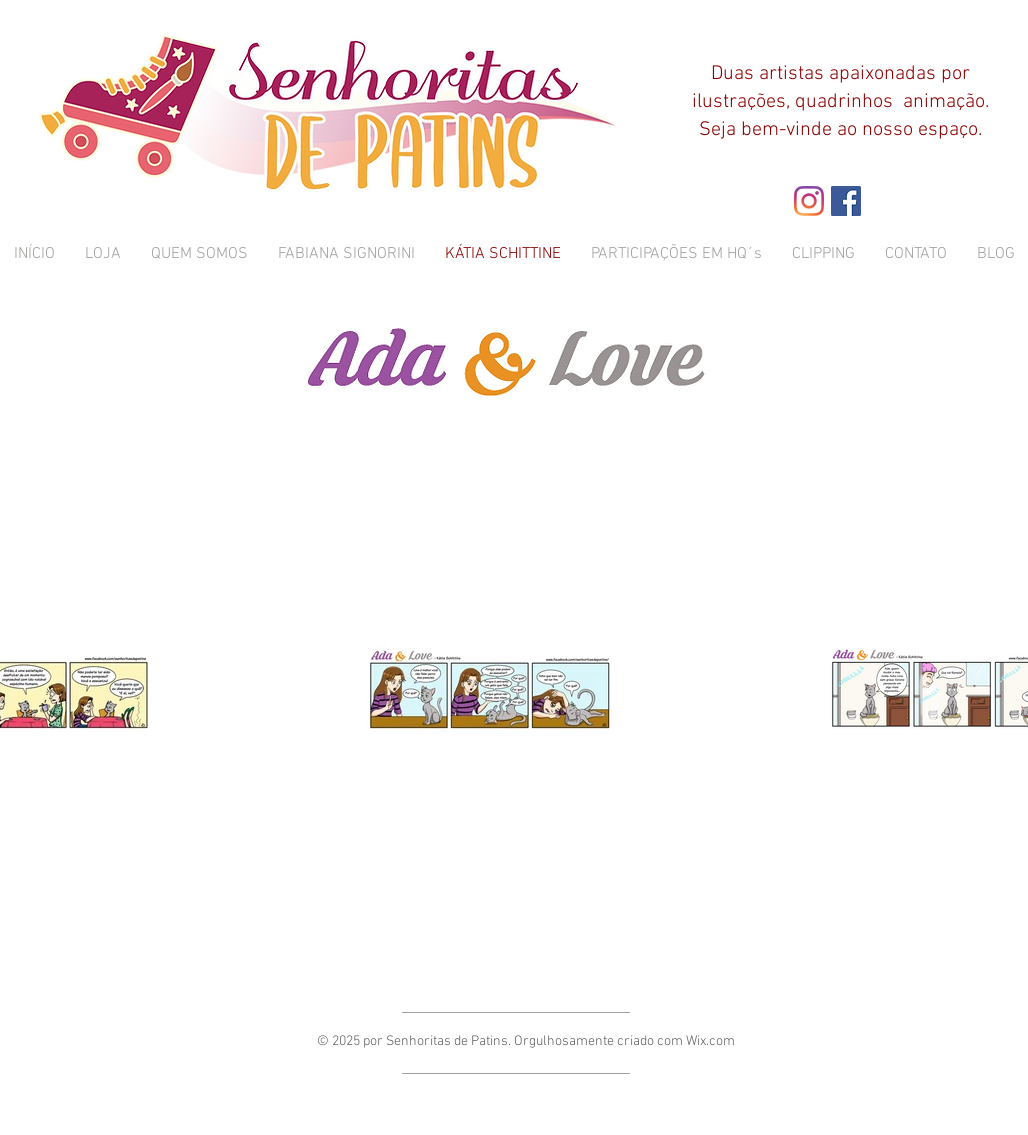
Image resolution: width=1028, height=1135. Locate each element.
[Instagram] (809, 201)
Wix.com (710, 1041)
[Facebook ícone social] (846, 201)
